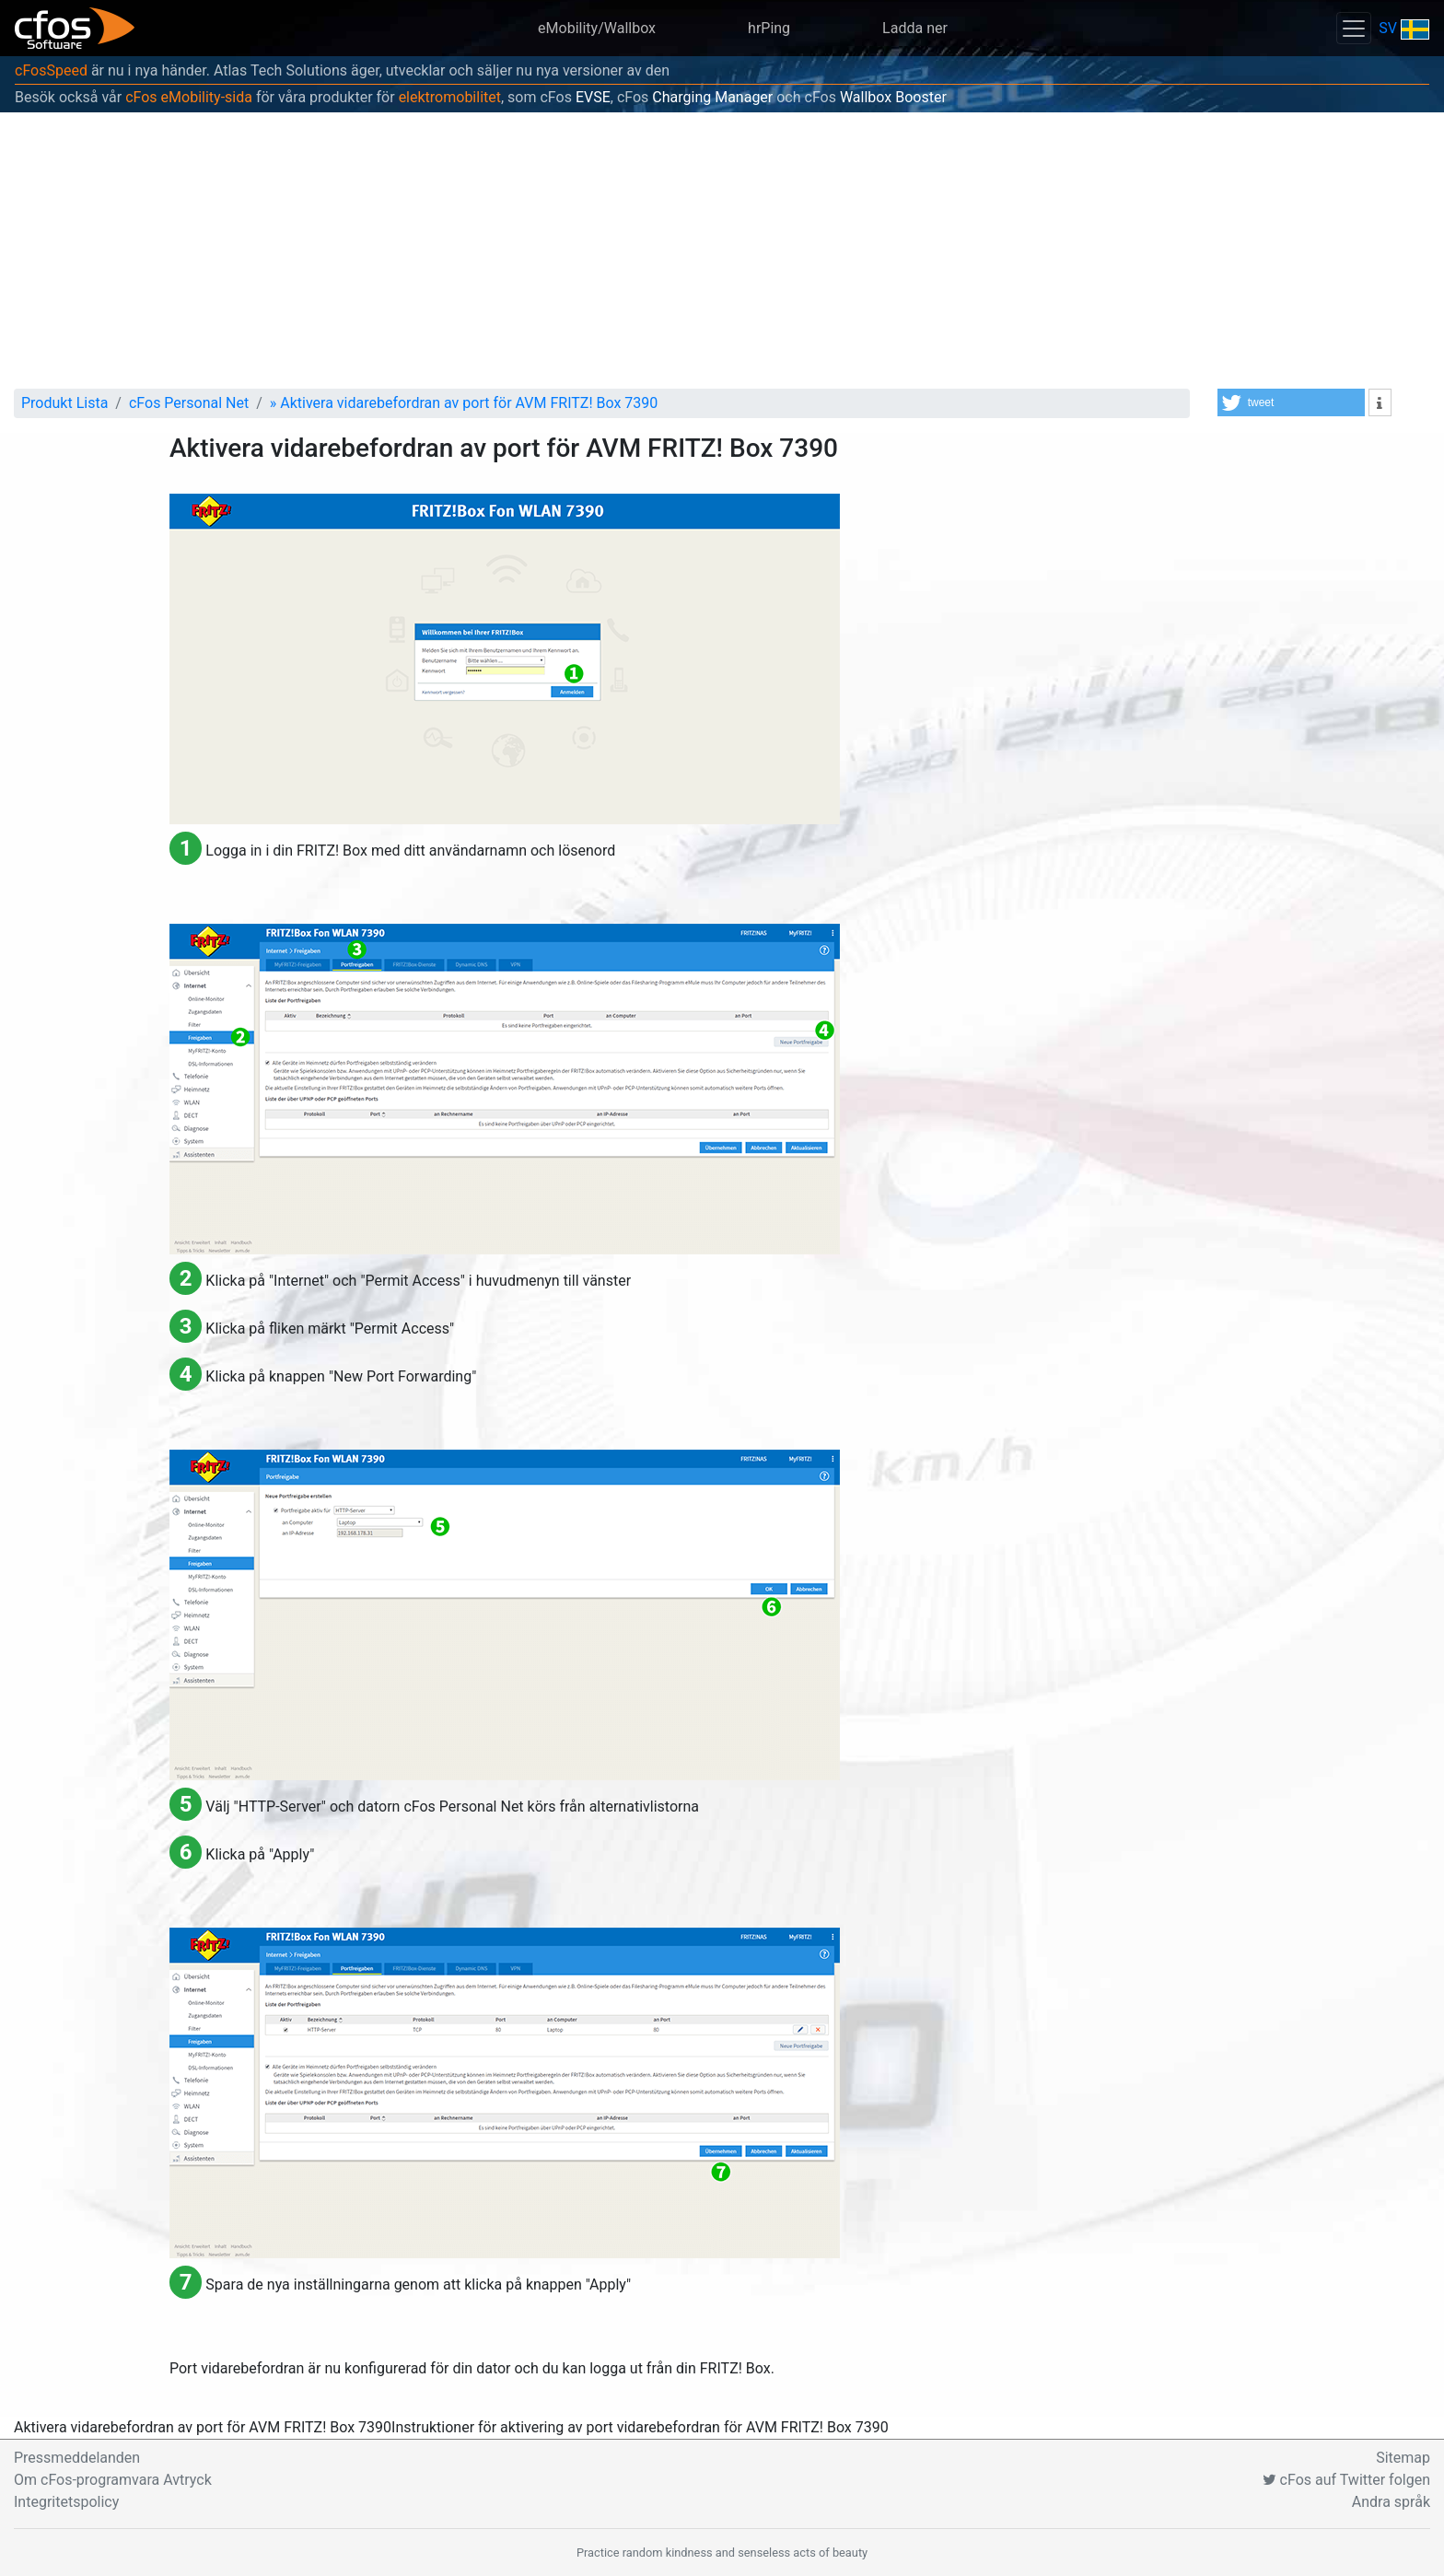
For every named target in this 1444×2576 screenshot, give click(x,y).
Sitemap (1403, 2457)
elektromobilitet (450, 97)
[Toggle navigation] (1353, 28)
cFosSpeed (51, 70)
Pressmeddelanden (77, 2457)
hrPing (769, 28)
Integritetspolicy (66, 2502)
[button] (1291, 402)
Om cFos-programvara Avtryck (113, 2480)
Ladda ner (915, 28)
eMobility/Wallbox (597, 28)
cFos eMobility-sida (188, 97)
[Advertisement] (722, 250)
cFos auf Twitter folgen (1346, 2480)
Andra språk (1391, 2502)
